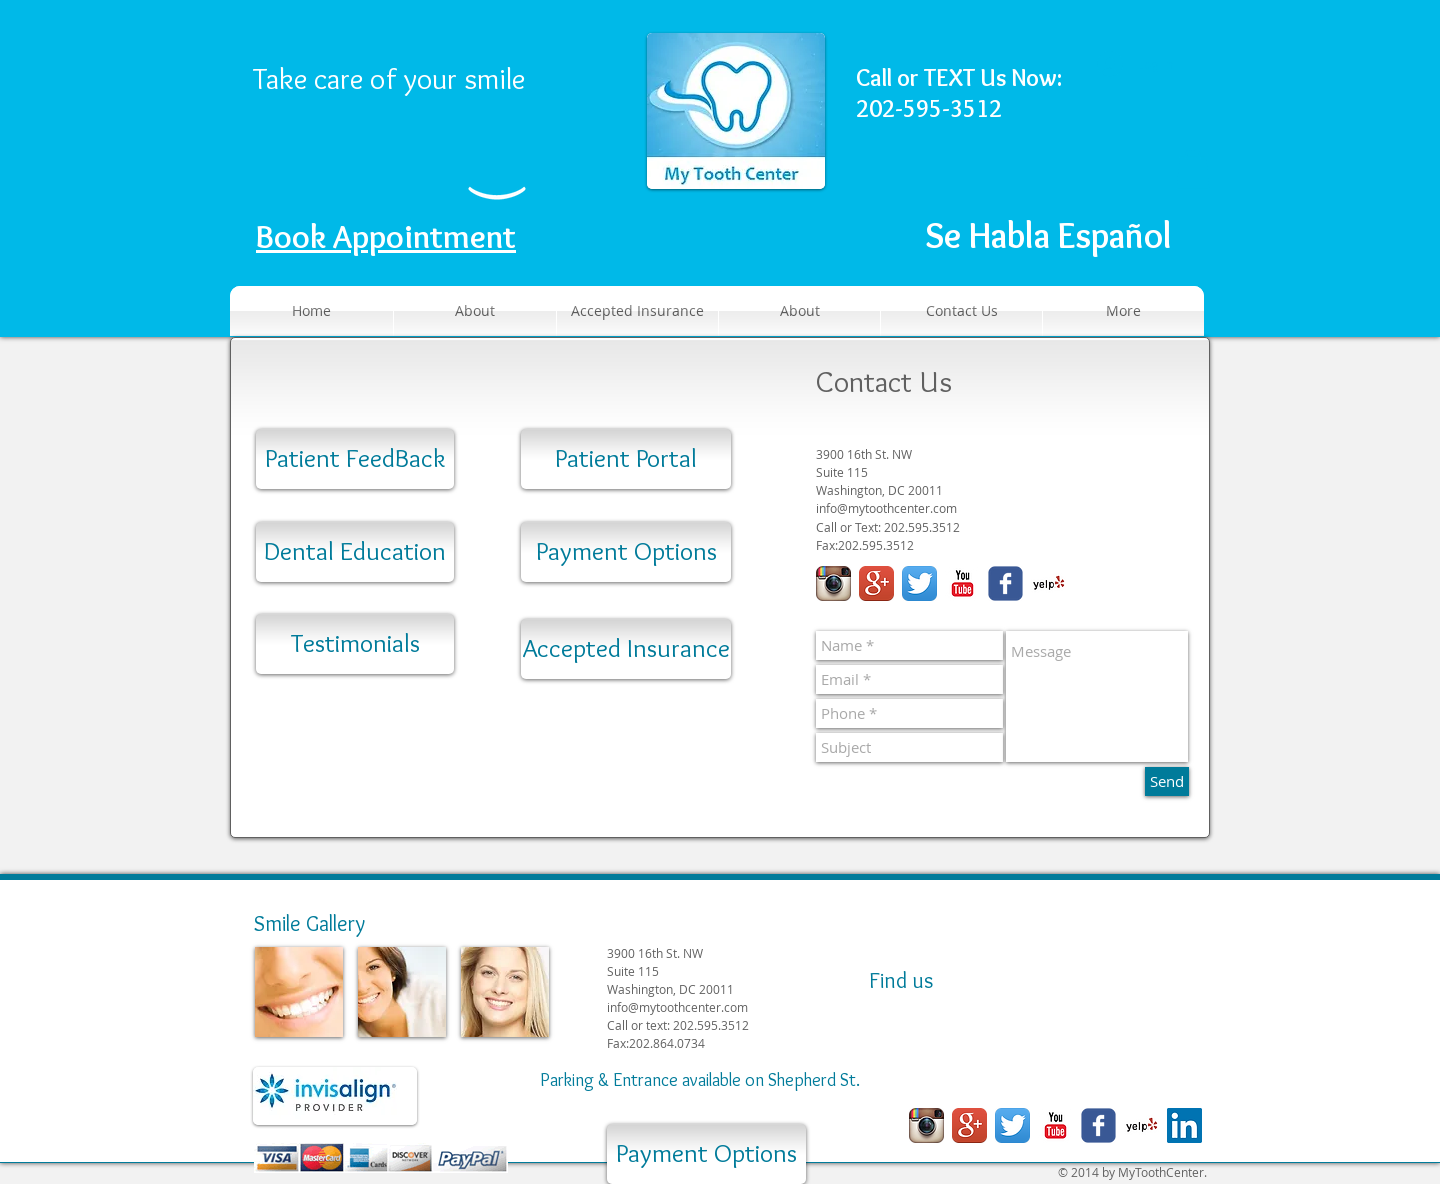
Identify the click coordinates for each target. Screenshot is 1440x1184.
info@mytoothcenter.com (886, 508)
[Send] (1167, 781)
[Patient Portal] (626, 459)
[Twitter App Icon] (919, 583)
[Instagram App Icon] (833, 583)
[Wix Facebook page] (1005, 583)
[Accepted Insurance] (626, 649)
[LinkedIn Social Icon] (1184, 1125)
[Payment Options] (626, 552)
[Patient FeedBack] (355, 459)
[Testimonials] (355, 644)
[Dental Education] (355, 552)
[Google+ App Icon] (876, 583)
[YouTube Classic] (962, 583)
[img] (299, 992)
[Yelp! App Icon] (1048, 583)
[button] (1193, 168)
